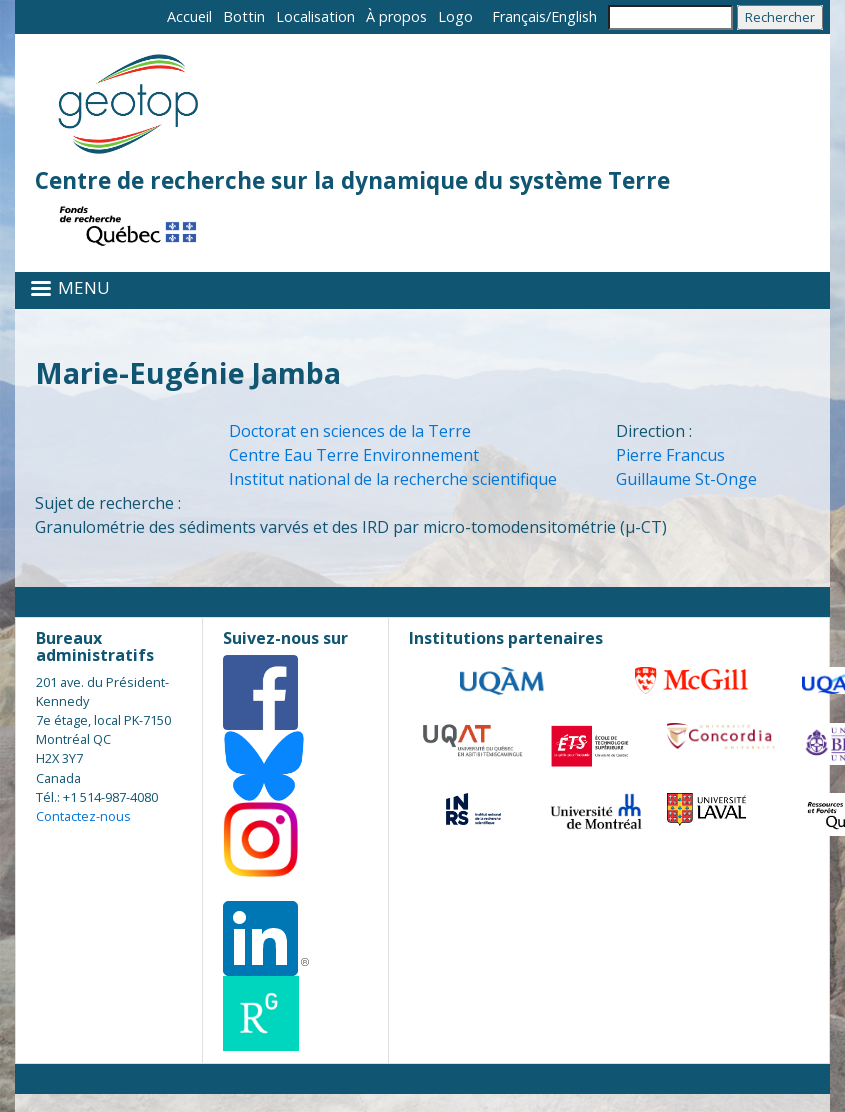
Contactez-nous (83, 816)
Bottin (244, 16)
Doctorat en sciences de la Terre (350, 431)
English (574, 16)
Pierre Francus (670, 455)
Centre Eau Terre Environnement (354, 455)
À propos (396, 16)
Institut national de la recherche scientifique (393, 479)
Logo (455, 16)
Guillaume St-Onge (686, 479)
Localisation (315, 16)
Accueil (189, 16)
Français (519, 16)
